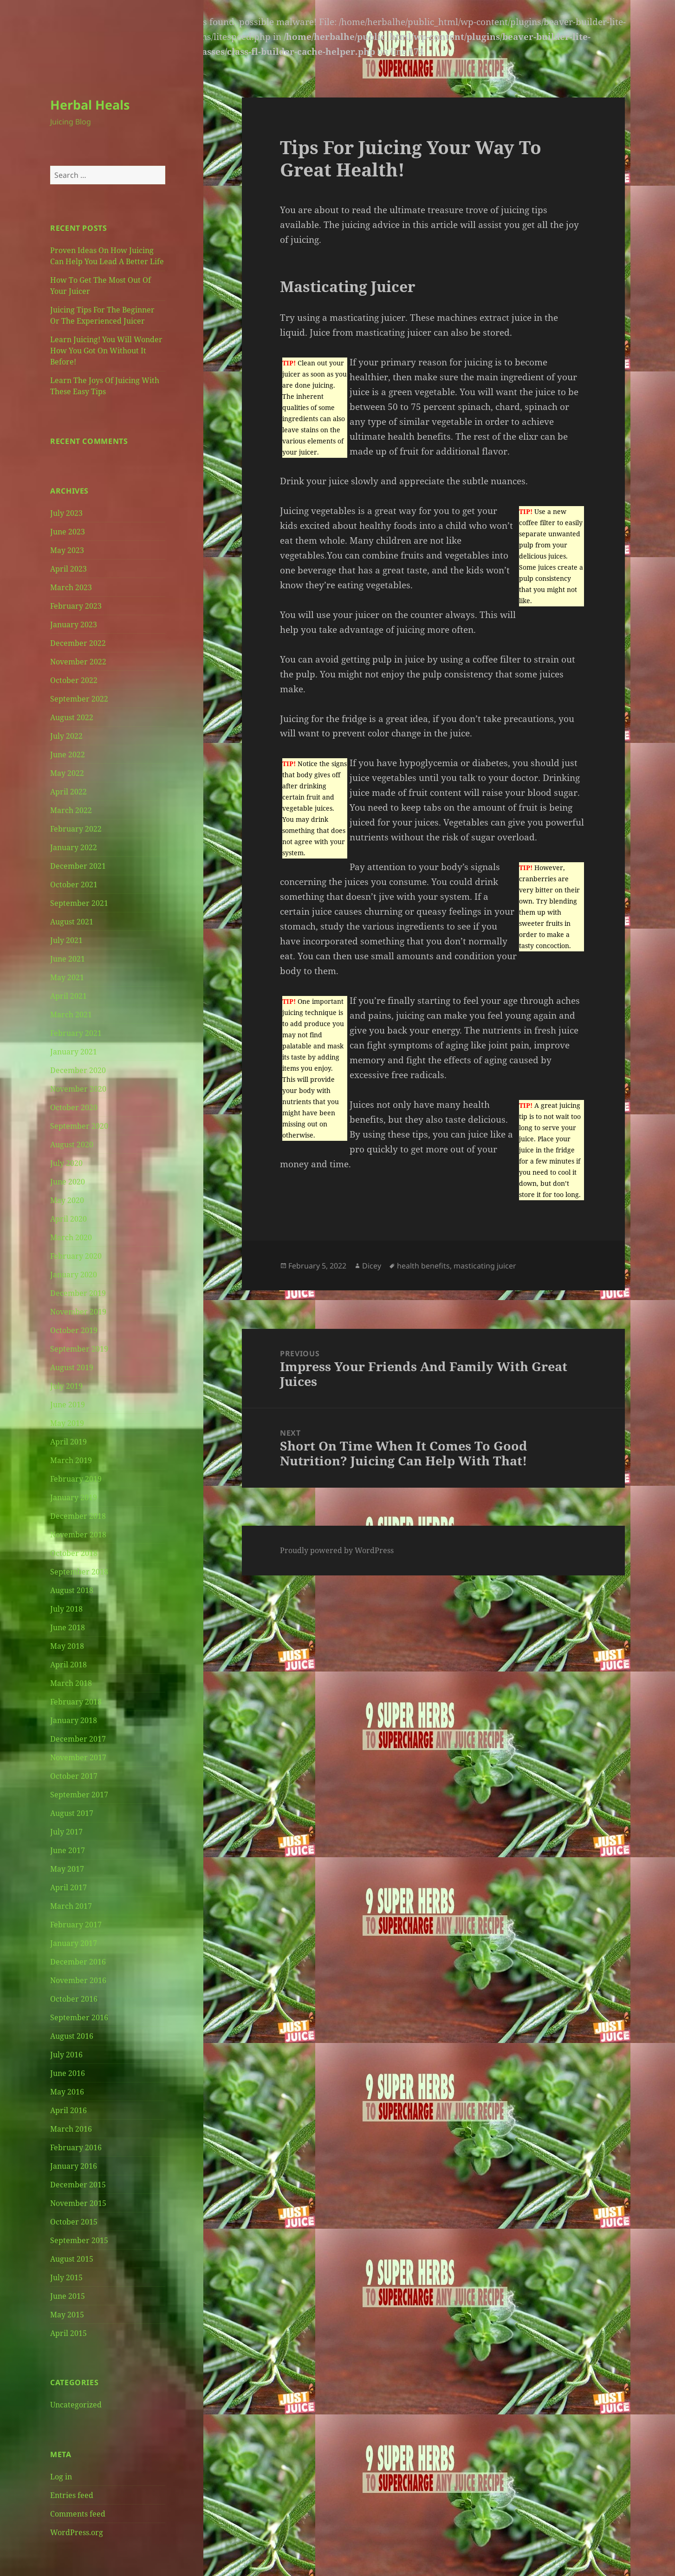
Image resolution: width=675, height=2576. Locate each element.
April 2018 (68, 1664)
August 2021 (71, 922)
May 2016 (67, 2092)
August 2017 (71, 1813)
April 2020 (68, 1219)
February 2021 (76, 1033)
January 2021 (73, 1052)
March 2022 (71, 810)
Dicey (371, 1266)
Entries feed (71, 2495)
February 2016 (76, 2147)
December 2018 (78, 1516)
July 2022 (66, 736)
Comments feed (77, 2514)
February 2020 (76, 1256)
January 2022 (73, 847)
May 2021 (67, 977)
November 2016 (78, 1980)
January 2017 (73, 1943)
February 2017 (76, 1924)
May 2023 (67, 550)
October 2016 (73, 1999)
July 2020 (66, 1163)
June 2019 (67, 1404)
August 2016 (71, 2036)
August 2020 (71, 1144)
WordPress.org (76, 2532)
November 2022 (78, 662)
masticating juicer (485, 1266)
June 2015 (67, 2296)
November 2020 (78, 1089)
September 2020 (79, 1126)
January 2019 (73, 1497)
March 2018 (71, 1683)
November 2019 (78, 1312)
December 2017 (78, 1739)
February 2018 (76, 1702)
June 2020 (67, 1182)
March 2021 (71, 1014)
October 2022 (73, 680)
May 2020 (67, 1200)
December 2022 (78, 643)
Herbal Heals (90, 104)
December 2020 (78, 1070)
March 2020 (71, 1237)
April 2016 (68, 2110)
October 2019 (73, 1330)
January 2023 (73, 624)
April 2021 (68, 996)
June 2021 (67, 959)
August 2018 (71, 1590)
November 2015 (78, 2203)
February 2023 (76, 606)
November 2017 (78, 1757)
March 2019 (71, 1460)
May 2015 (67, 2314)
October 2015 (73, 2222)
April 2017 (68, 1887)
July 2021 (66, 940)
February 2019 (76, 1479)
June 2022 (67, 754)
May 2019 (67, 1423)
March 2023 (71, 587)
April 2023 (68, 569)
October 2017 (73, 1776)
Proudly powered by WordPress (337, 1550)
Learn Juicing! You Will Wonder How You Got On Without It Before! (106, 350)
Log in (61, 2477)
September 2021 (79, 903)
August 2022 (71, 717)
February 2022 (76, 829)
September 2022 (79, 699)
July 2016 (66, 2054)
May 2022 (67, 773)
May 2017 (67, 1869)
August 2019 (71, 1367)
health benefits (423, 1266)
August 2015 (71, 2259)
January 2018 (73, 1720)
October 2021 (73, 884)
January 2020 (73, 1274)
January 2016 (73, 2166)
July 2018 (66, 1609)
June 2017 (67, 1850)
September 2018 (79, 1572)
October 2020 (73, 1107)
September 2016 (79, 2017)
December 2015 (78, 2184)
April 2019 (68, 1442)
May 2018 (67, 1646)
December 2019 (78, 1293)
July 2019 (66, 1386)
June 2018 (67, 1627)
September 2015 (79, 2240)
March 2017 (71, 1906)
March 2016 (71, 2129)
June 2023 (67, 532)
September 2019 (79, 1349)
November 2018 (78, 1534)
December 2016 (78, 1962)
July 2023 (66, 513)
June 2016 (67, 2073)
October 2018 (73, 1553)
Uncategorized (76, 2405)
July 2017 (66, 1832)
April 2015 (68, 2333)
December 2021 (78, 866)
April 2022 (68, 792)
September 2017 (79, 1794)
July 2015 (66, 2277)
